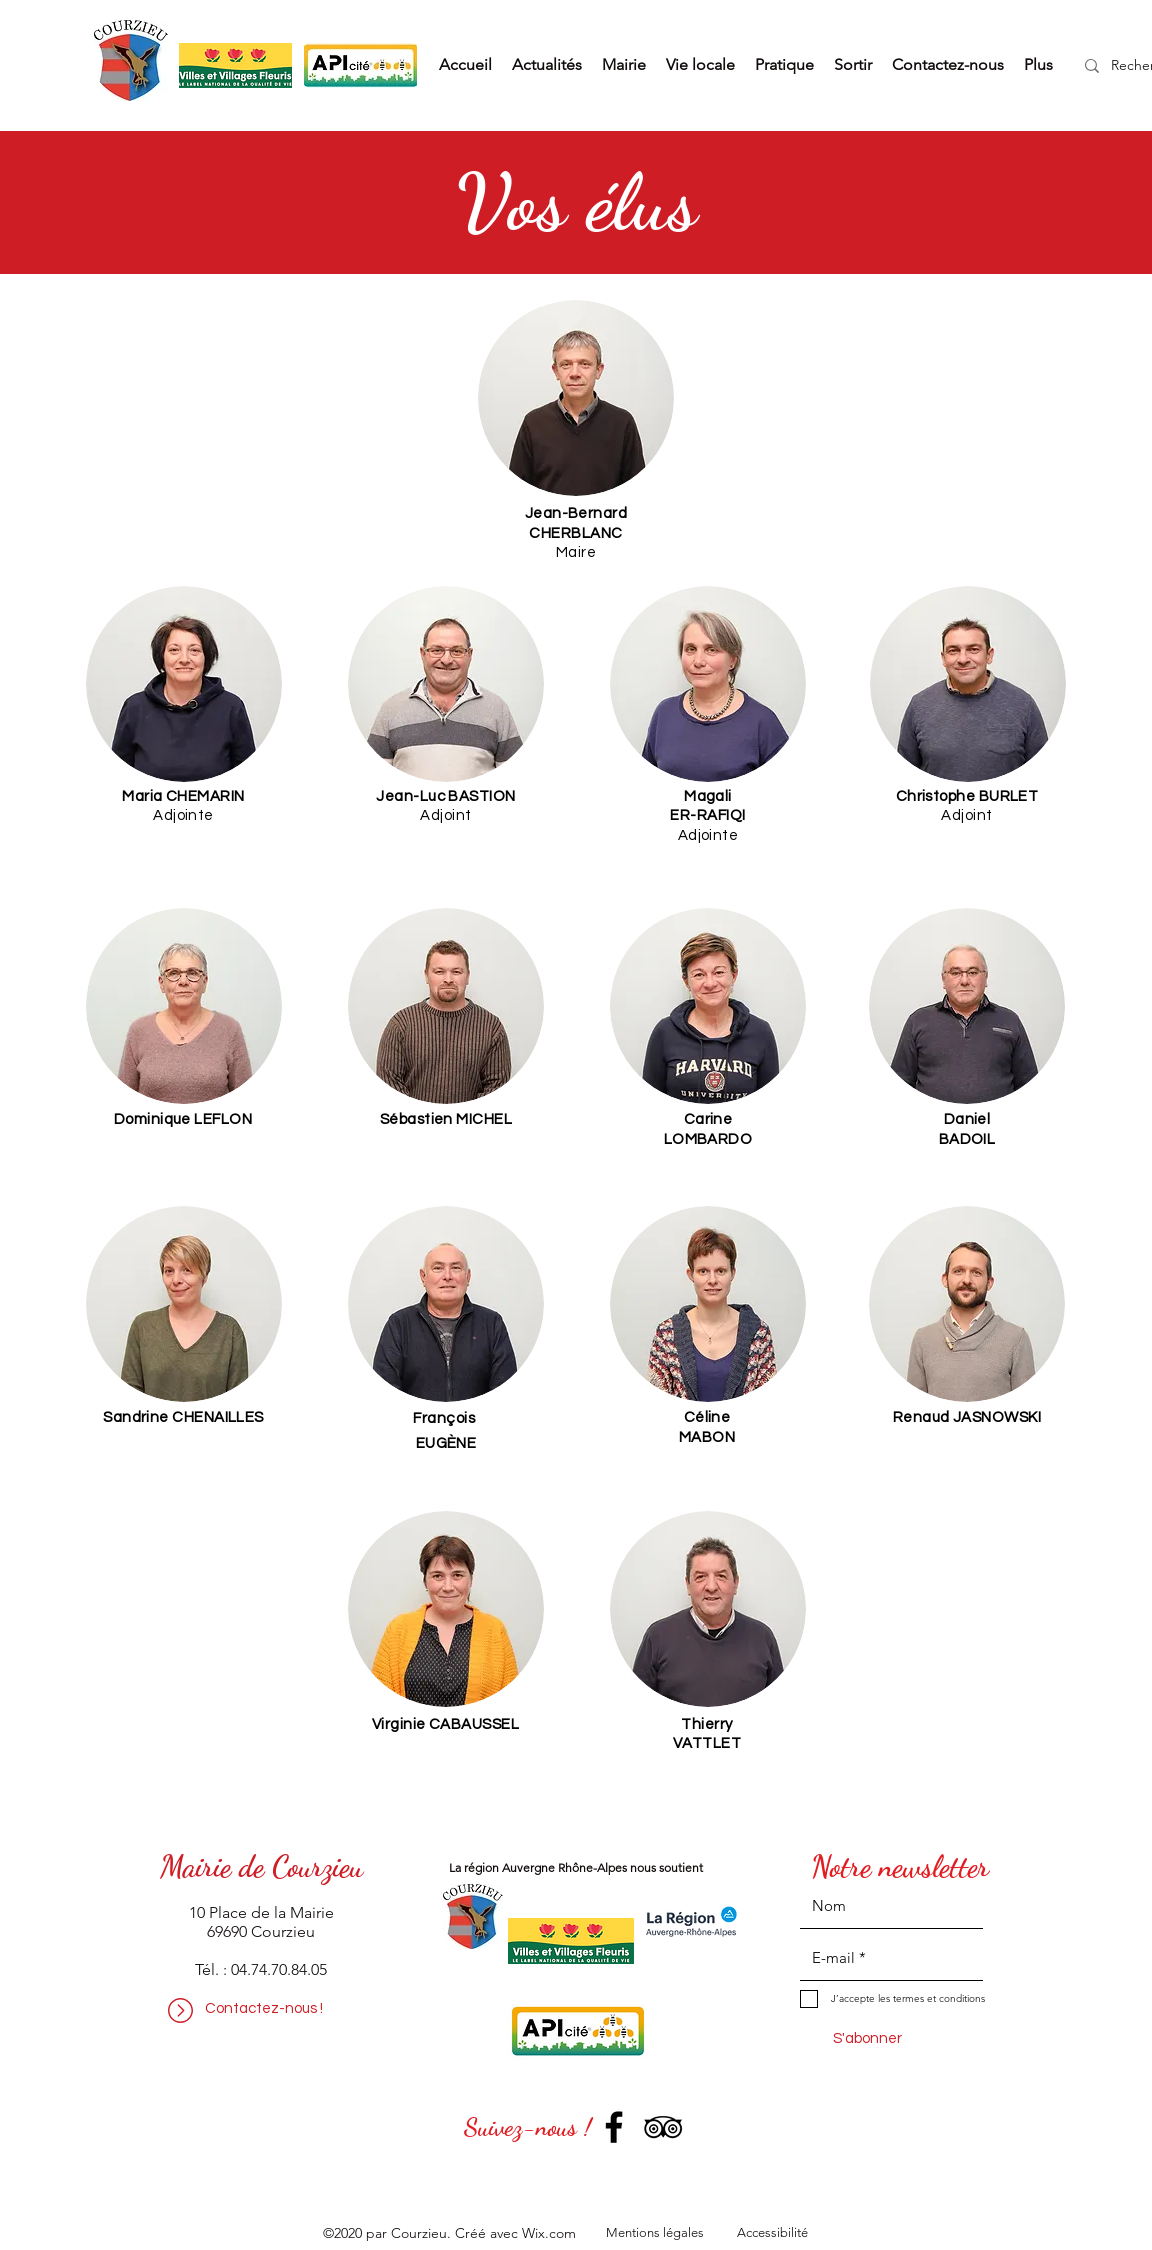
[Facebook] (614, 2127)
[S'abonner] (867, 2039)
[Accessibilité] (772, 2233)
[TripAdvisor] (663, 2127)
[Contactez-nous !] (263, 2009)
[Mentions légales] (654, 2233)
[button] (624, 65)
